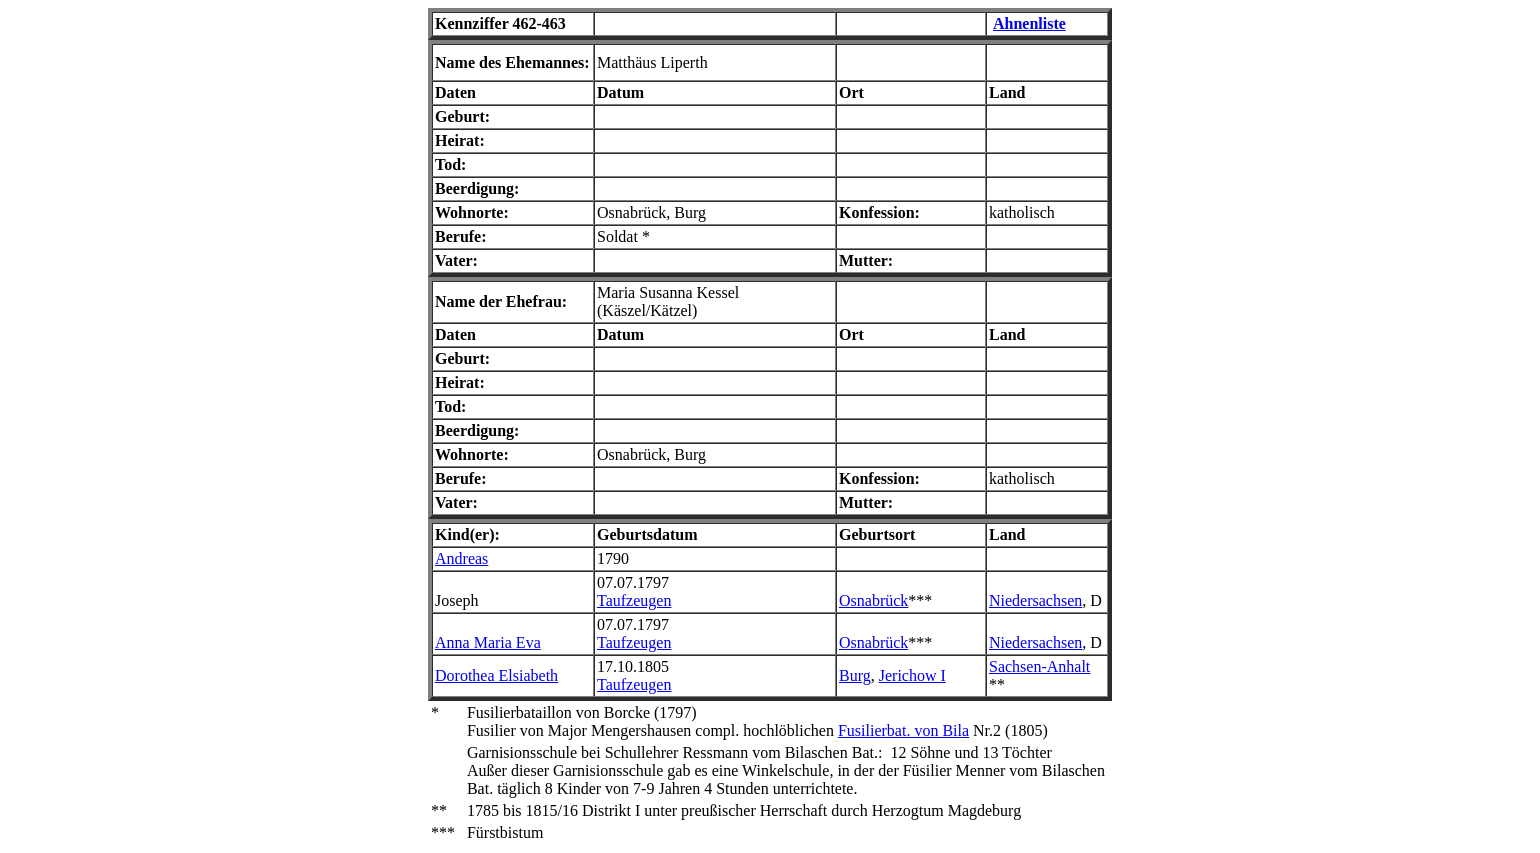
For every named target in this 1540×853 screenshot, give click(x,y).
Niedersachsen (1035, 600)
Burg (855, 675)
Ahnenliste (1029, 23)
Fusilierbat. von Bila (903, 730)
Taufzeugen (634, 600)
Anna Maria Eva (488, 642)
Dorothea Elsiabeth (496, 675)
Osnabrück (873, 600)
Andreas (461, 558)
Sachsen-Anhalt (1039, 666)
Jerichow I (912, 675)
